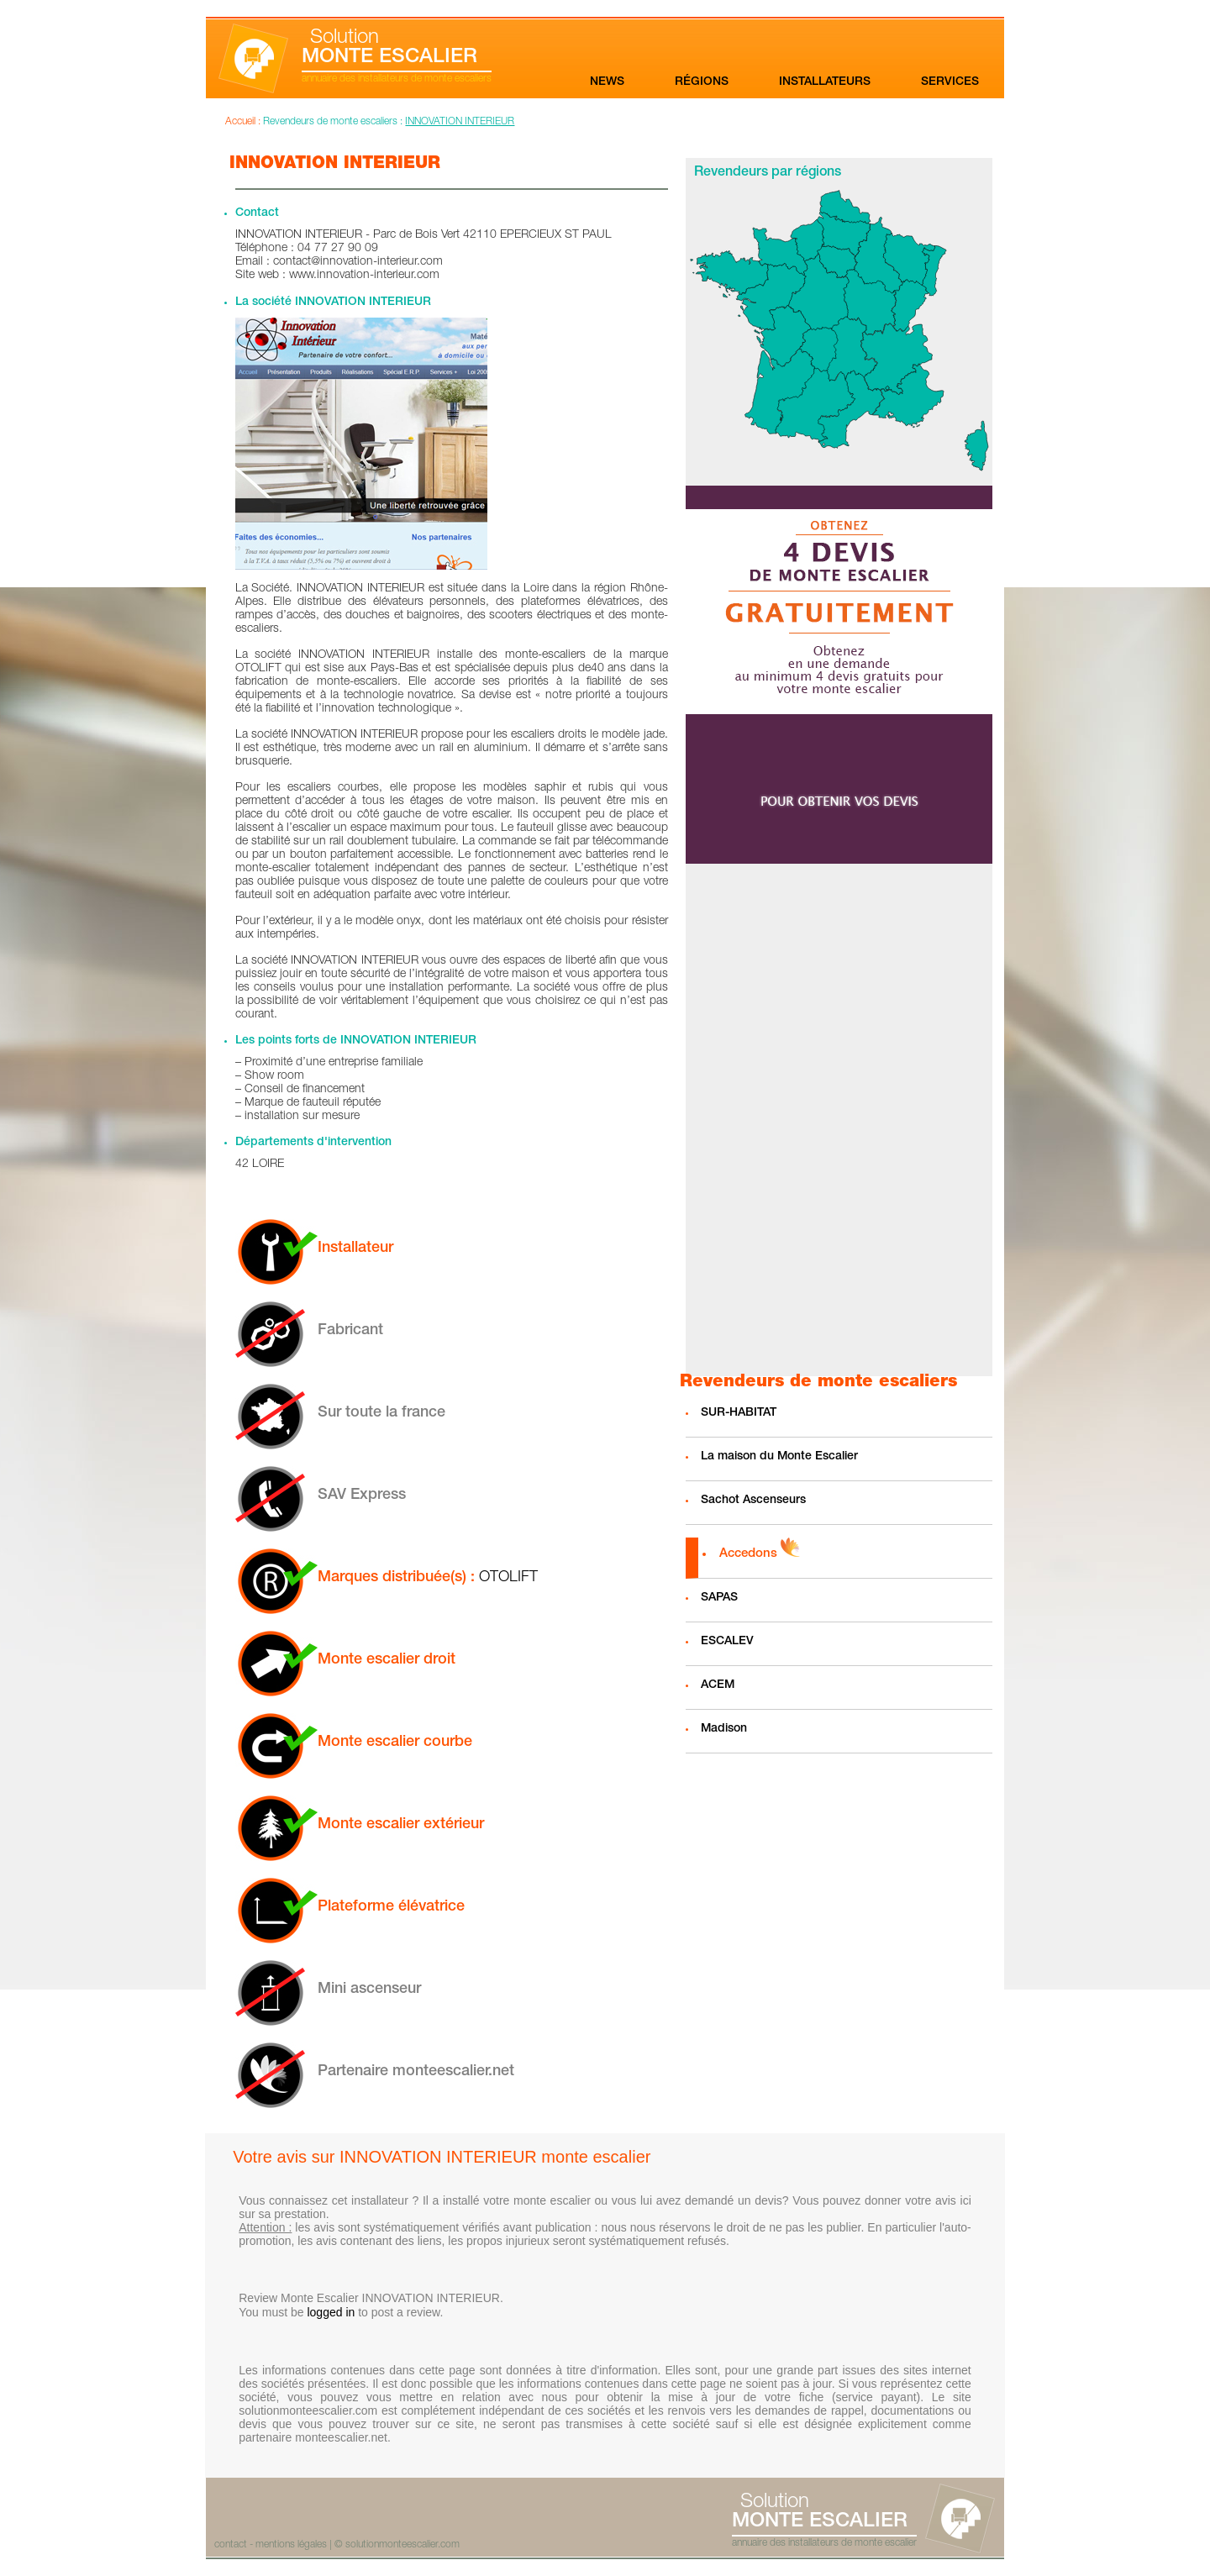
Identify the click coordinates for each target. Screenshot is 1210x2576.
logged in (331, 2312)
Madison (724, 1729)
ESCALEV (727, 1642)
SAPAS (719, 1598)
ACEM (717, 1685)
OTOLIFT (508, 1577)
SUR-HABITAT (738, 1413)
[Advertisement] (839, 1120)
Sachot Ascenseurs (753, 1500)
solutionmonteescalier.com (402, 2545)
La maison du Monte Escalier (779, 1457)
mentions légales (291, 2545)
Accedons (748, 1554)
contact (230, 2545)
